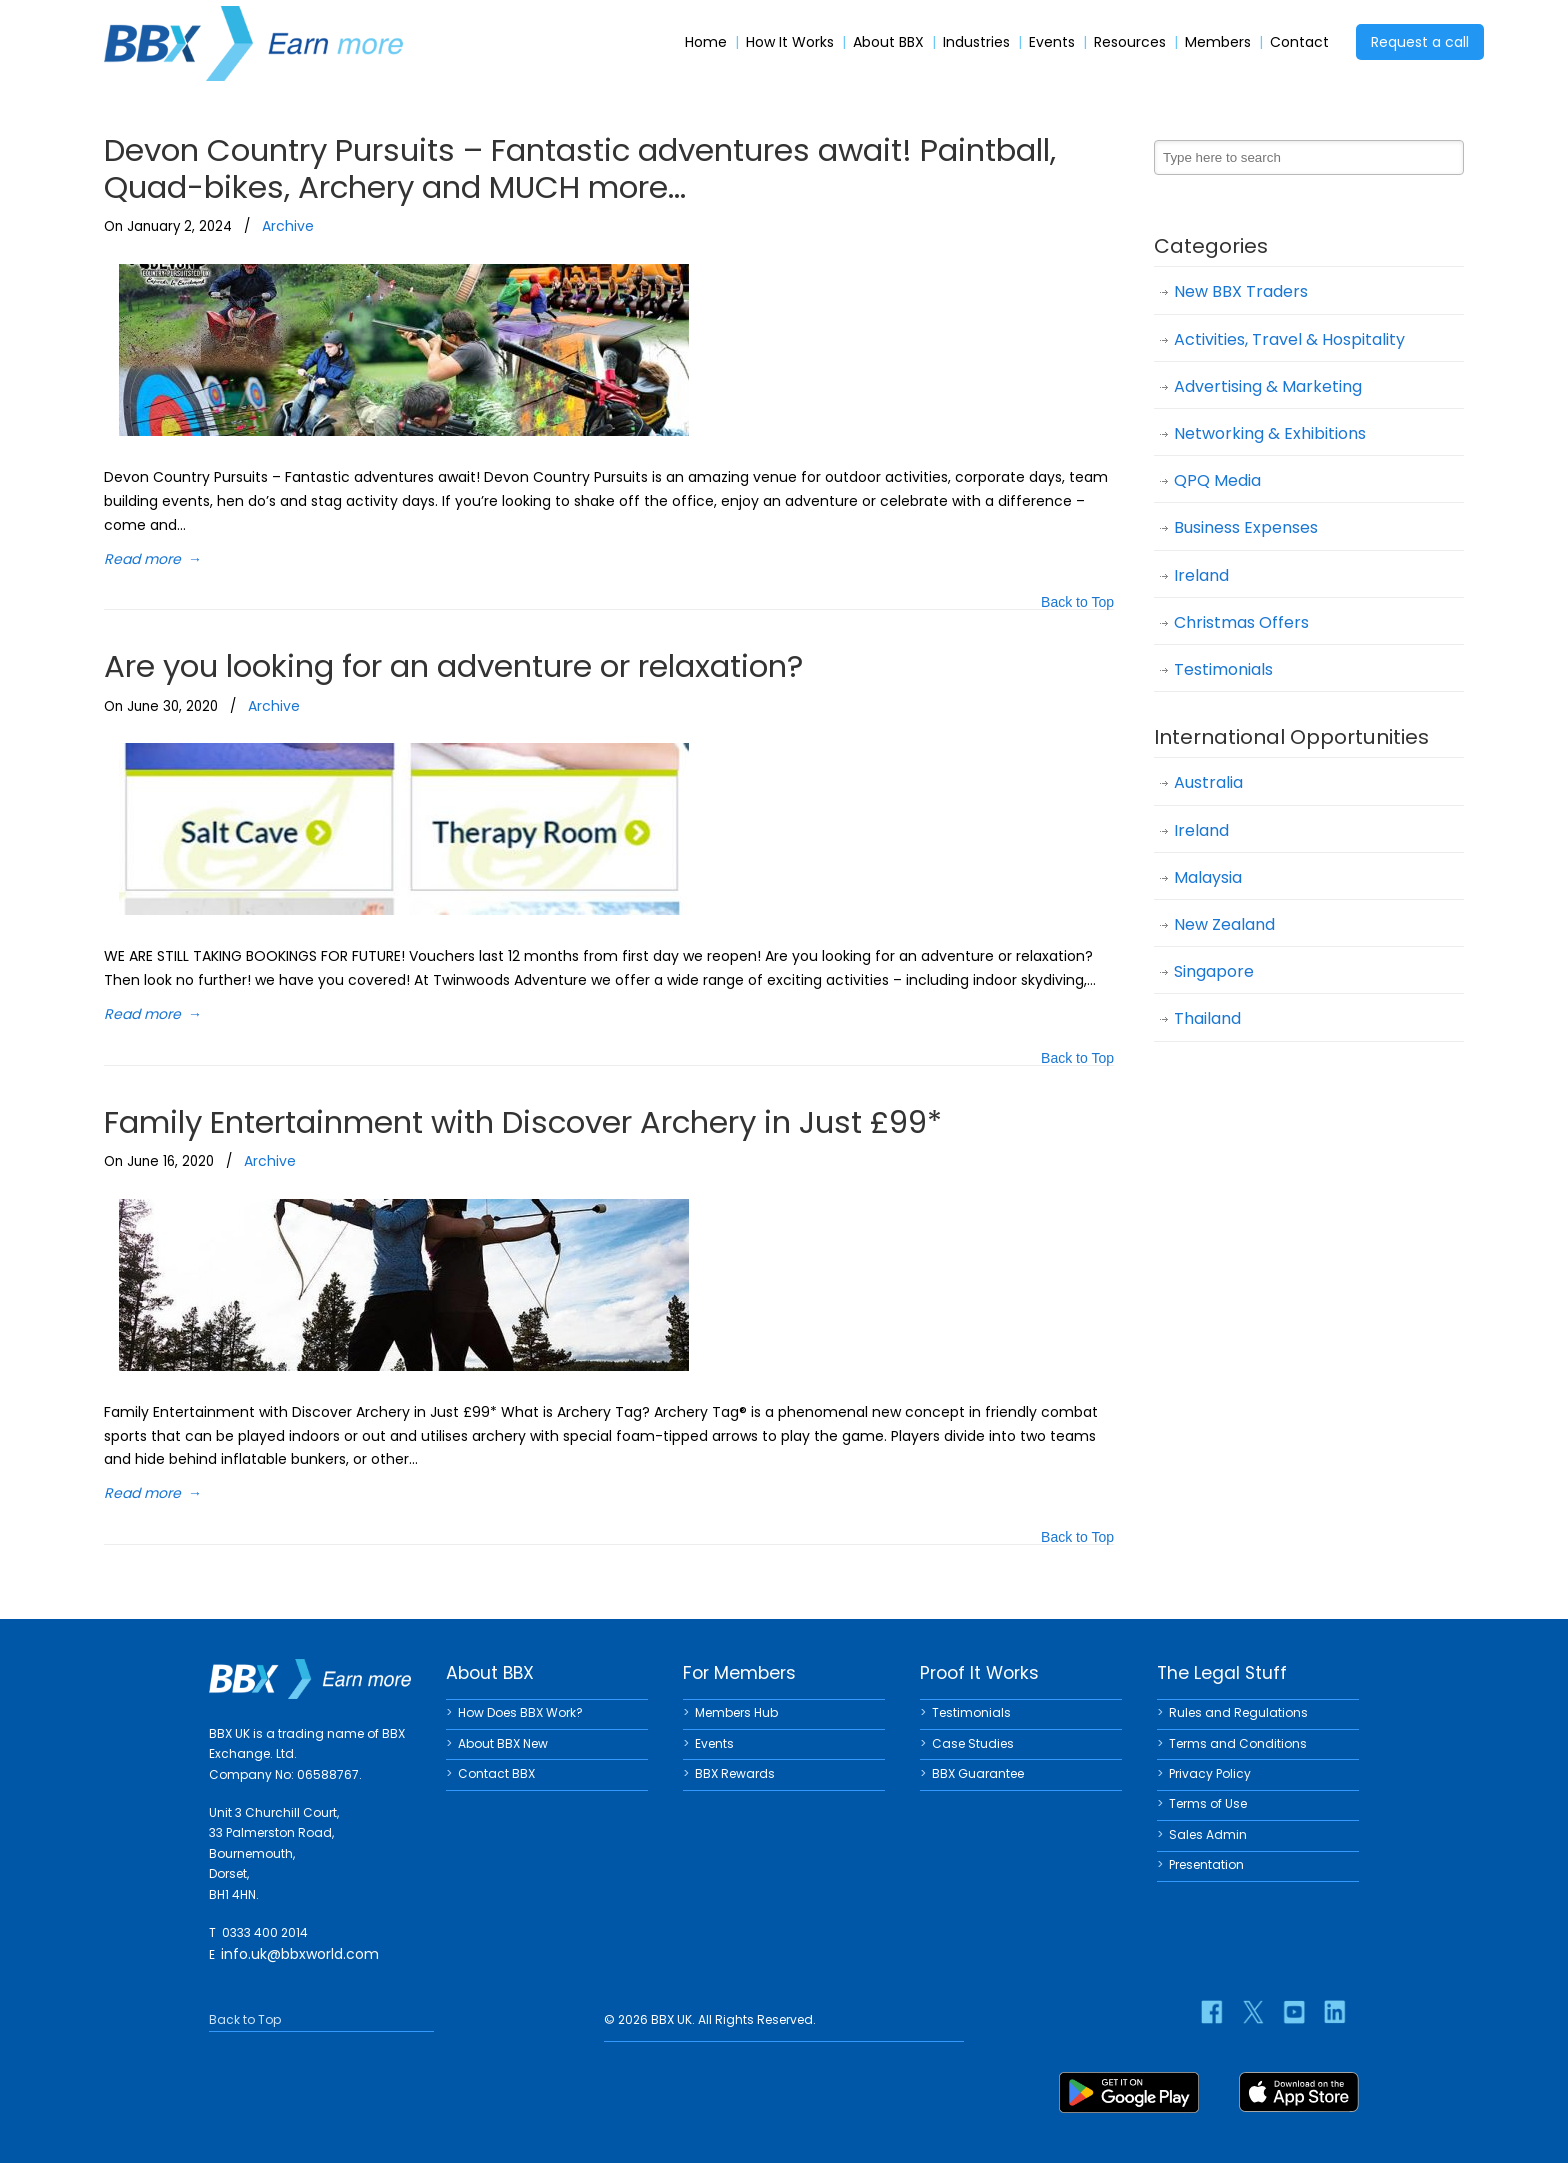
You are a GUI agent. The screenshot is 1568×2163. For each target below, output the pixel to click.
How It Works (790, 42)
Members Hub (736, 1712)
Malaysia (1208, 877)
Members (1218, 42)
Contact (1299, 42)
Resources (1130, 42)
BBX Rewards (735, 1773)
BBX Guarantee (978, 1773)
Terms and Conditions (1238, 1743)
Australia (1208, 782)
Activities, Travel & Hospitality (1289, 339)
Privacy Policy (1210, 1773)
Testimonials (1223, 669)
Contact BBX (496, 1773)
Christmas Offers (1241, 622)
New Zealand (1224, 924)
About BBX (888, 42)
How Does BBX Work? (520, 1712)
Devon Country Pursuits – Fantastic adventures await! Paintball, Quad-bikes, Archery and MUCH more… (580, 168)
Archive (288, 226)
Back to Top (1077, 603)
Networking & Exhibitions (1270, 433)
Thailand (1207, 1018)
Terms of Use (1208, 1803)
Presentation (1206, 1864)
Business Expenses (1246, 527)
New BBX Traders (1241, 291)
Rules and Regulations (1238, 1712)
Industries (976, 42)
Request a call (1420, 42)
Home (706, 42)
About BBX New (503, 1743)
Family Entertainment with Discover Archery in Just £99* (523, 1122)
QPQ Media (1217, 480)
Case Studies (973, 1743)
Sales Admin (1208, 1834)
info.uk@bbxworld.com (300, 1954)
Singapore (1214, 971)
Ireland (1201, 575)
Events (1052, 42)
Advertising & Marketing (1268, 386)
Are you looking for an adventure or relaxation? (453, 666)
